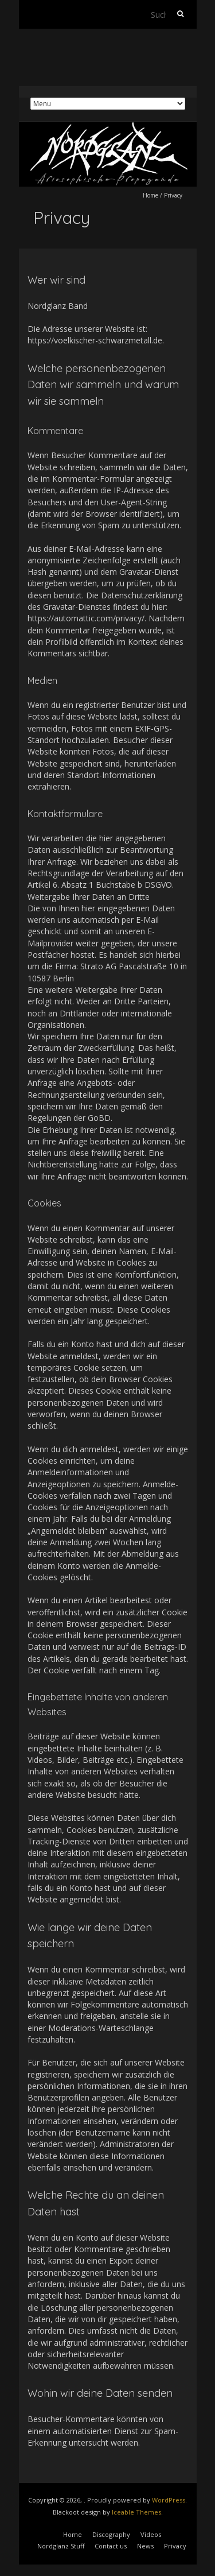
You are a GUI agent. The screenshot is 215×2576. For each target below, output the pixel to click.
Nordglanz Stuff (60, 2546)
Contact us (111, 2546)
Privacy (175, 2546)
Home (150, 195)
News (145, 2546)
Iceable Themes (136, 2512)
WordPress (168, 2500)
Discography (111, 2534)
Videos (150, 2534)
